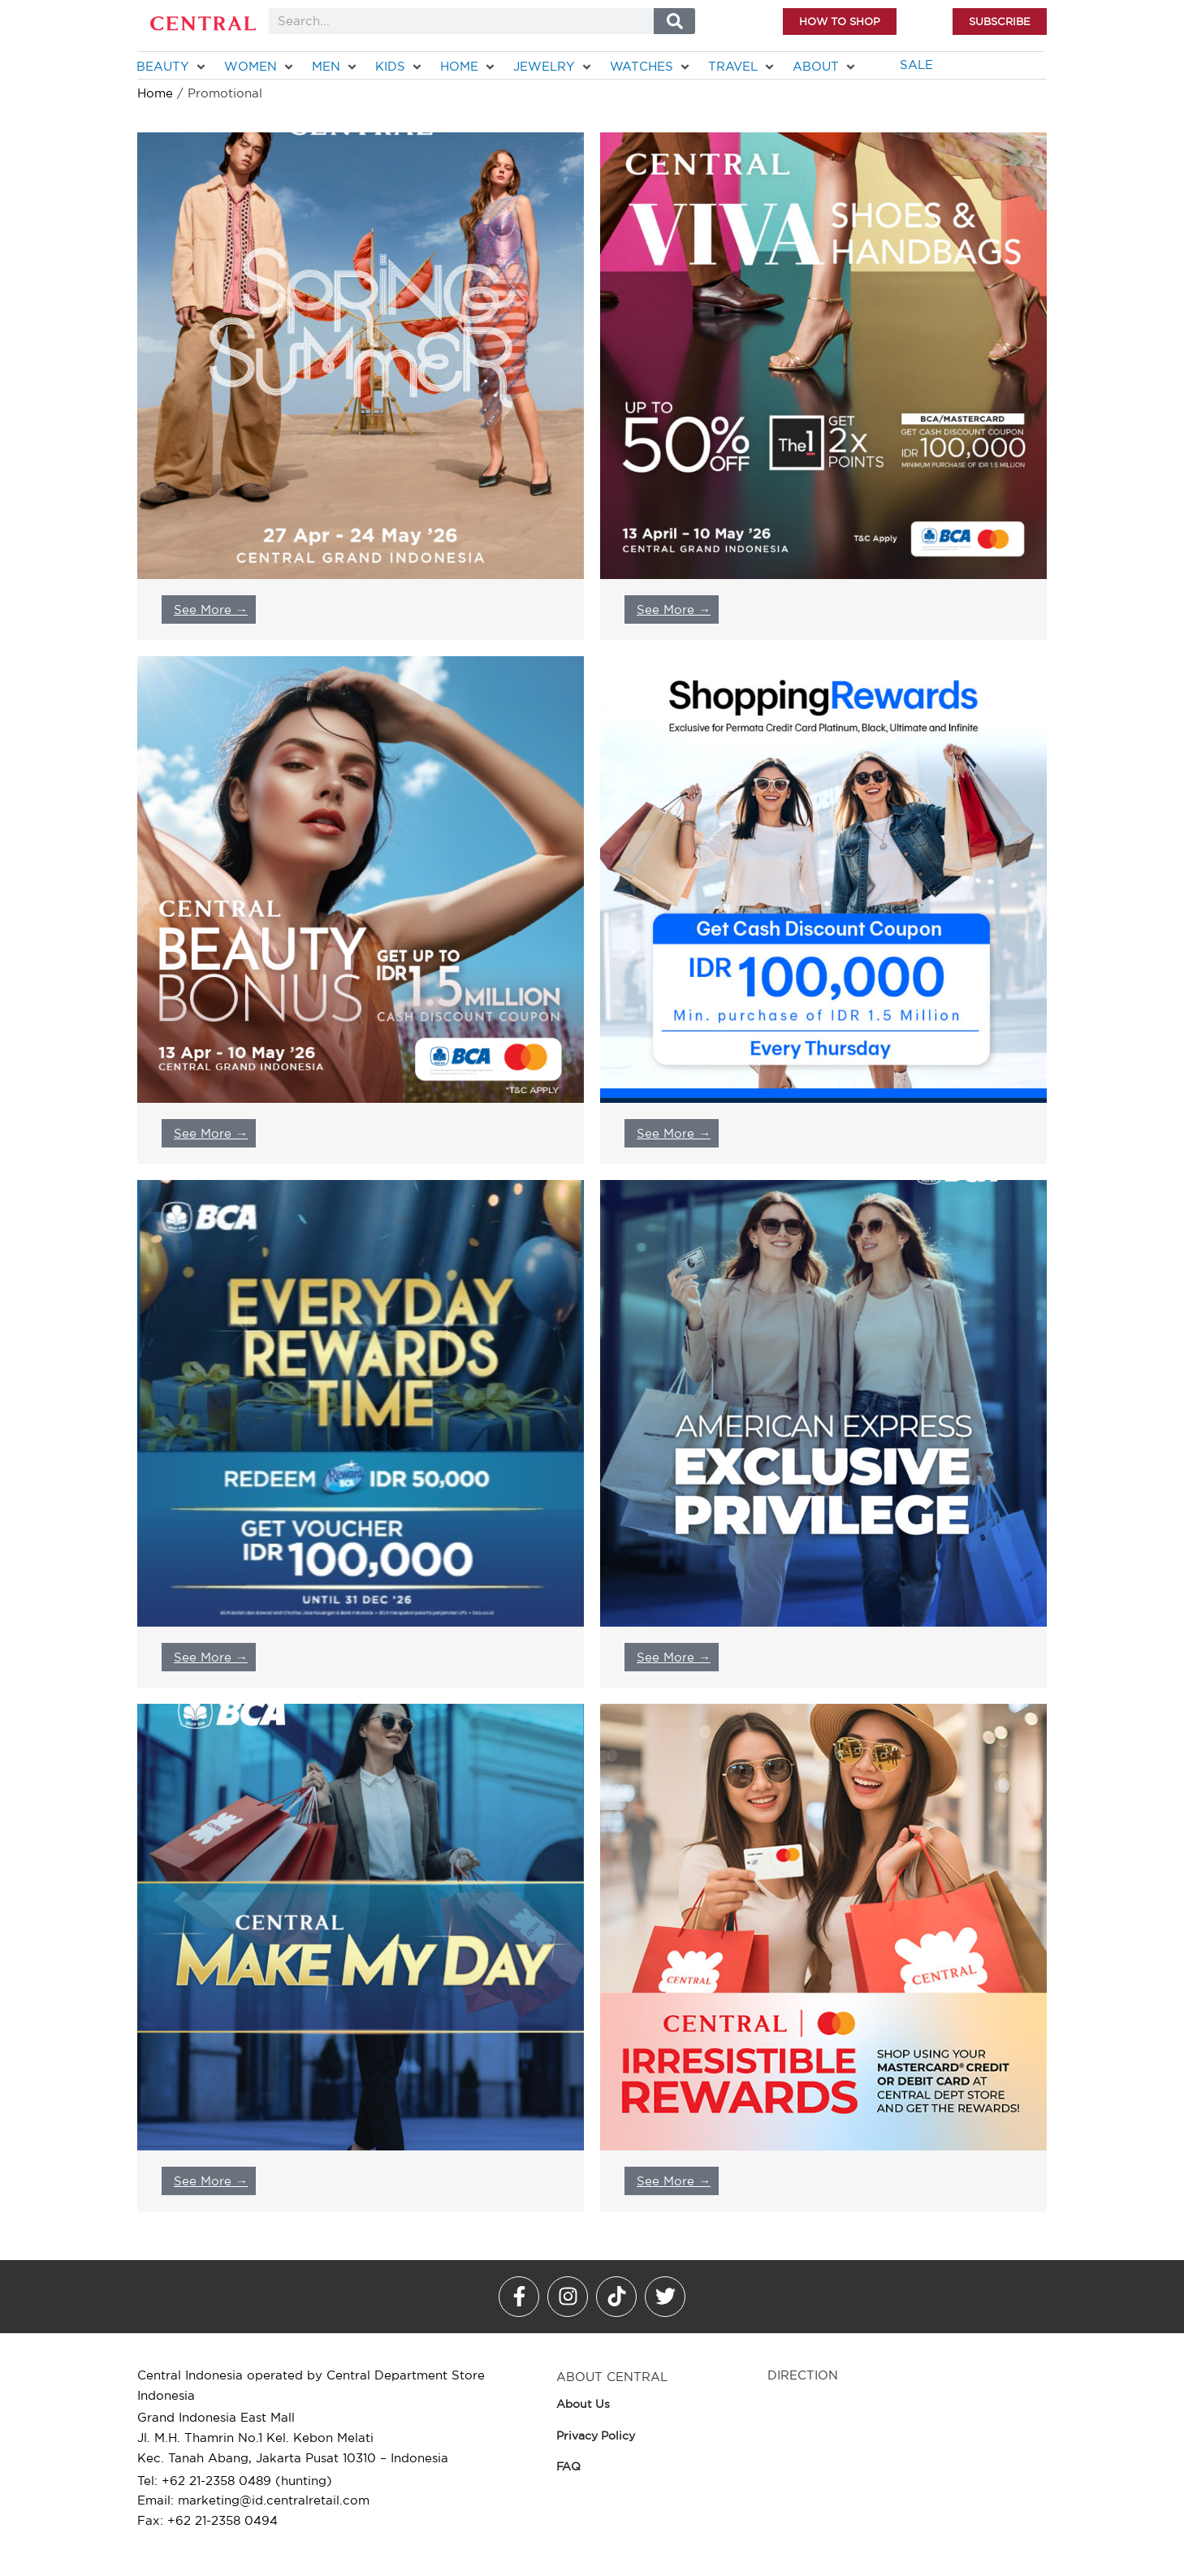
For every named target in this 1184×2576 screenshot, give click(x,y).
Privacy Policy (595, 2435)
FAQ (568, 2466)
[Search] (674, 21)
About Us (583, 2403)
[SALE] (916, 65)
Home (155, 93)
